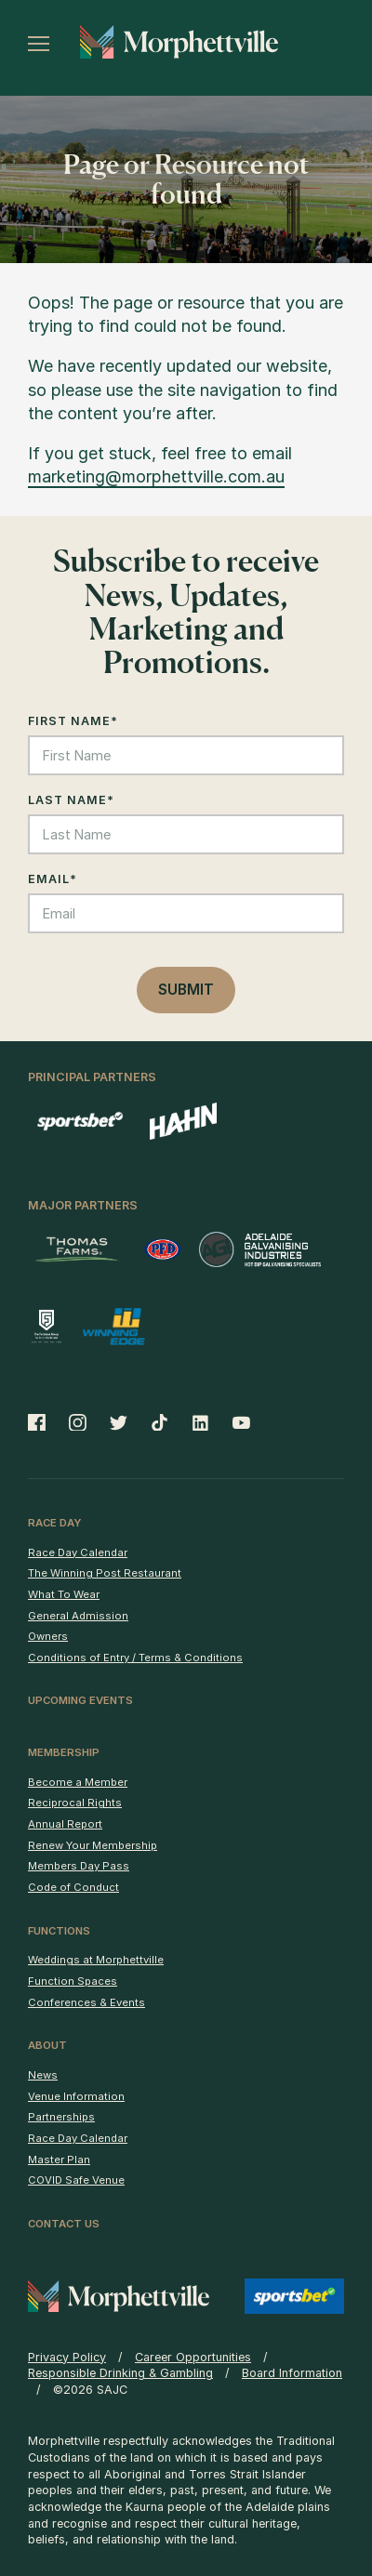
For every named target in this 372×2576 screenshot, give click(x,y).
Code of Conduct (73, 1887)
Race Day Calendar (77, 1552)
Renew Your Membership (92, 1845)
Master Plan (59, 2159)
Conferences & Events (86, 2002)
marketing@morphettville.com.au (156, 476)
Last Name (71, 800)
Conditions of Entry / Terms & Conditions (135, 1657)
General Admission (78, 1615)
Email (52, 879)
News (43, 2074)
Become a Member (77, 1782)
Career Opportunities (193, 2357)
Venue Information (76, 2096)
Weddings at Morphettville (96, 1959)
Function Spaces (72, 1981)
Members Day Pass (78, 1865)
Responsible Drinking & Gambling (120, 2373)
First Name (73, 721)
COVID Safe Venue (76, 2179)
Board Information (292, 2373)
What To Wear (64, 1594)
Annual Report (65, 1823)
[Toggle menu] (38, 44)
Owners (48, 1636)
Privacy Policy (67, 2357)
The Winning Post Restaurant (104, 1572)
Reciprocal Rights (75, 1802)
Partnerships (61, 2116)
